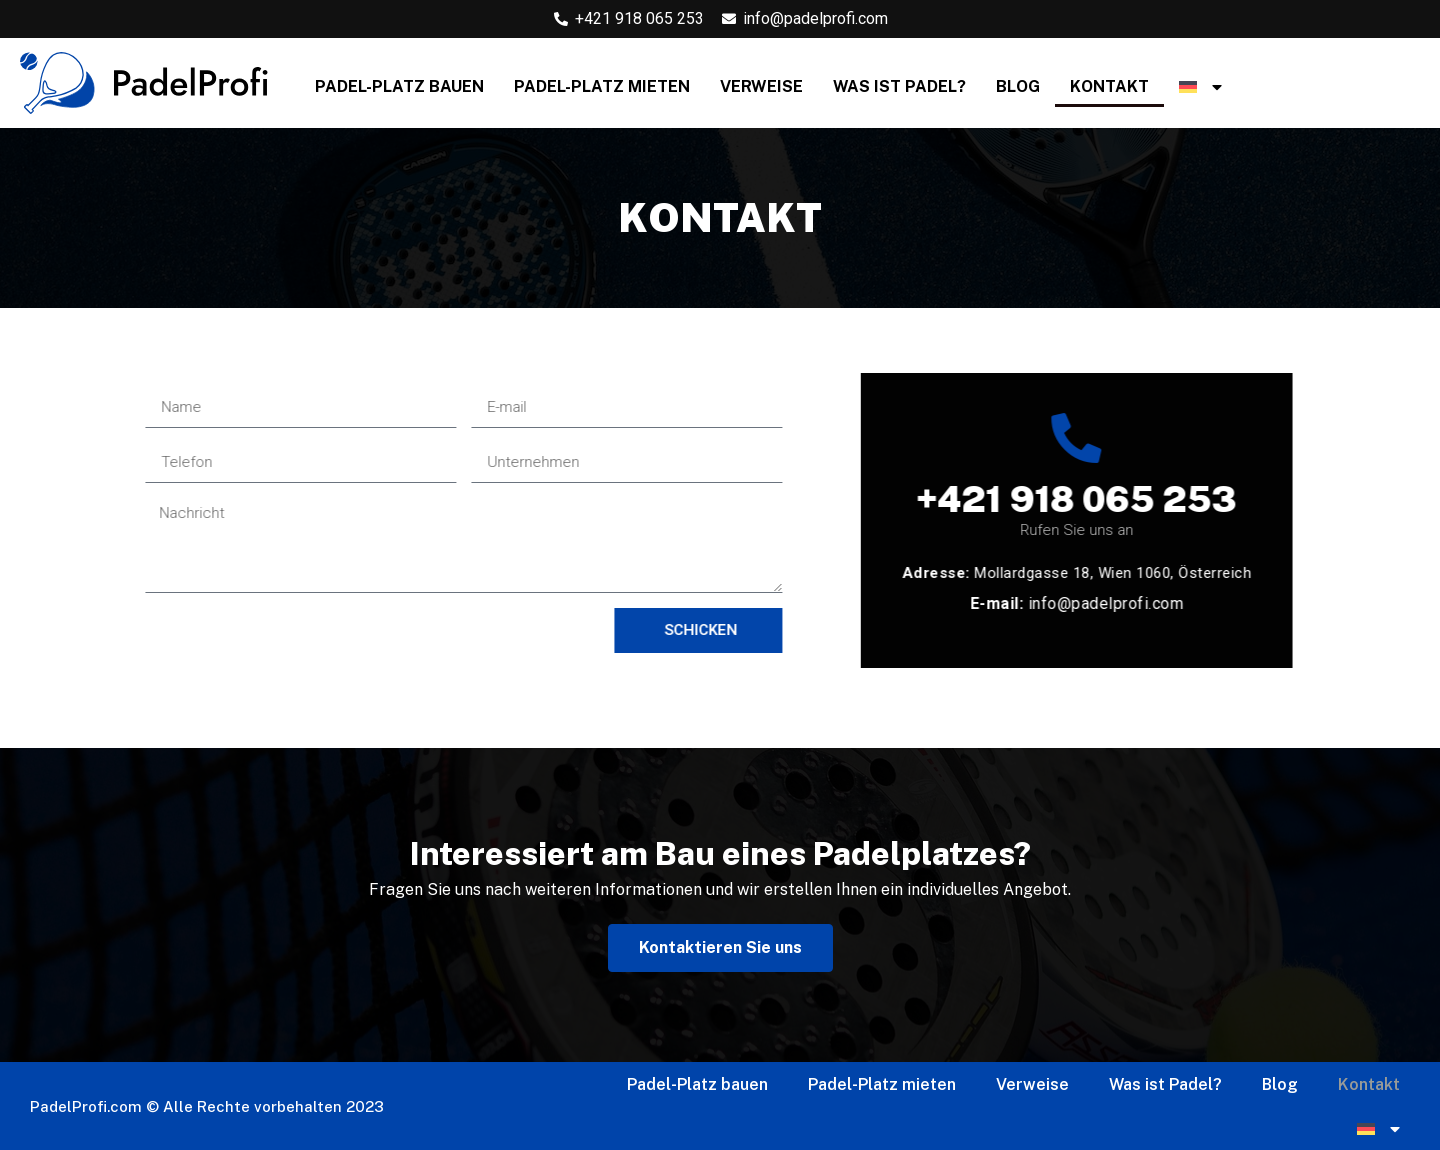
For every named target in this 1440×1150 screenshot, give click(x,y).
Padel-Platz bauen (399, 86)
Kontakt (1109, 86)
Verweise (761, 86)
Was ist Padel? (899, 86)
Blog (1018, 86)
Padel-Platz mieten (602, 86)
